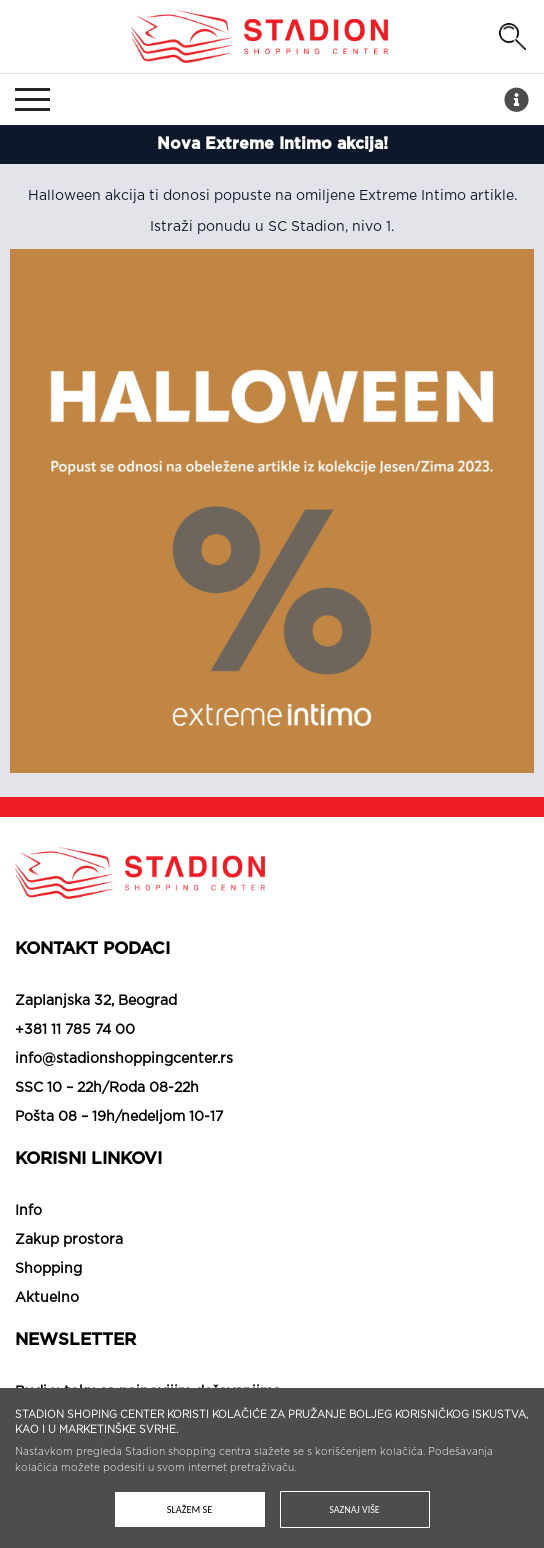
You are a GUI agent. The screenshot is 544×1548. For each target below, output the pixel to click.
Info (28, 1211)
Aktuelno (47, 1298)
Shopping (48, 1269)
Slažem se (189, 1509)
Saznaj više (354, 1509)
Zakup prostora (69, 1240)
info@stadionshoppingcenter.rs (124, 1059)
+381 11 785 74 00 (75, 1030)
